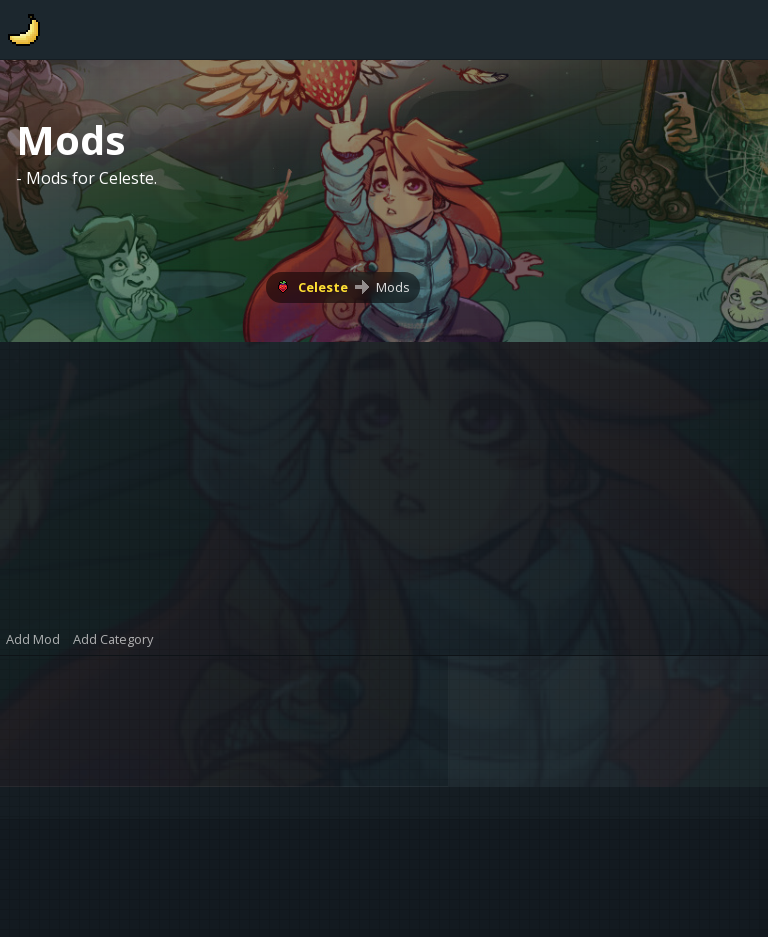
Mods (393, 287)
